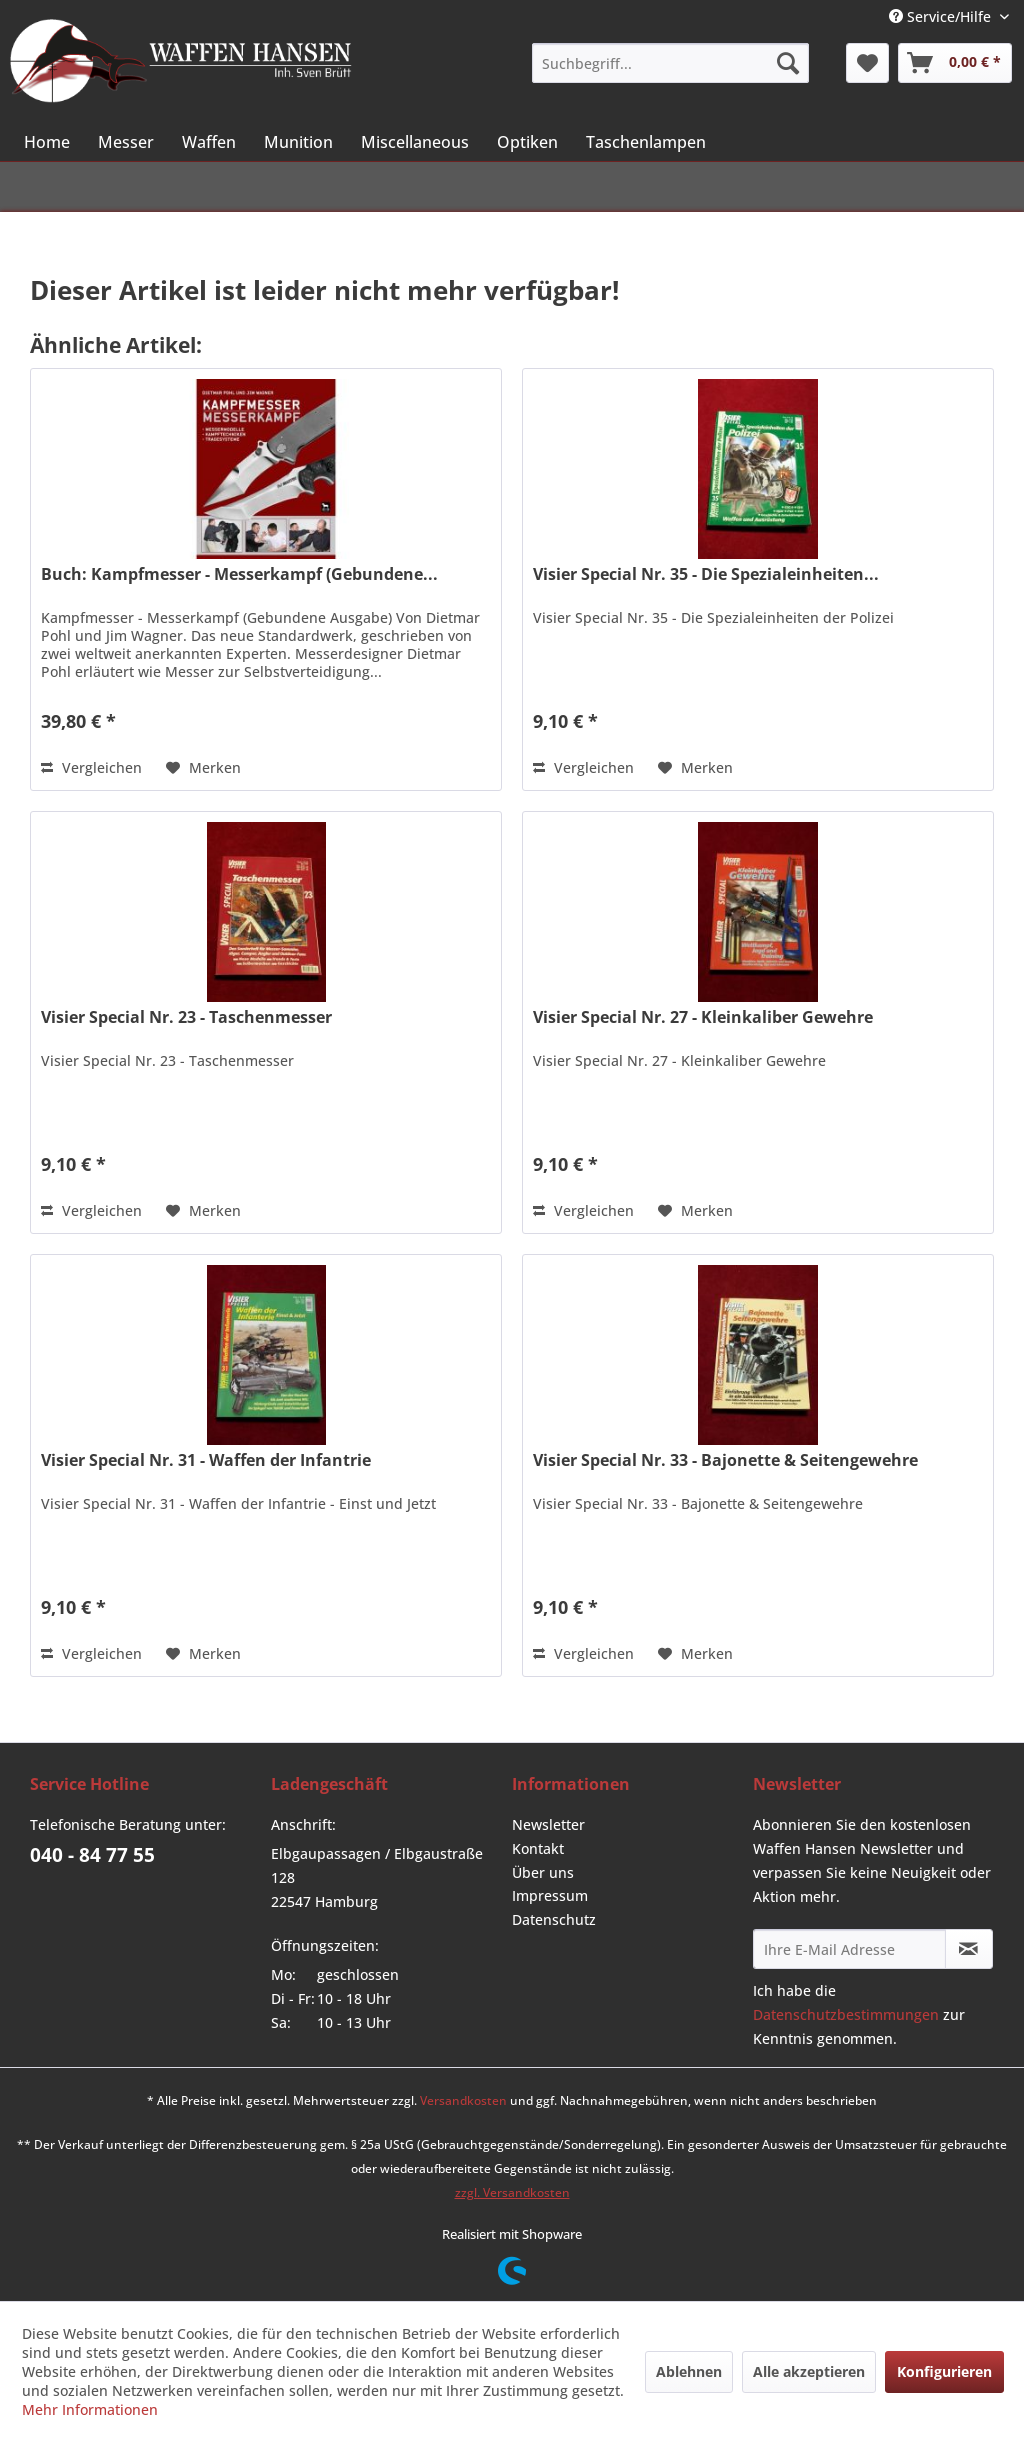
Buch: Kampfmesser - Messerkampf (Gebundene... (239, 574)
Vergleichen (91, 767)
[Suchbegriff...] (670, 63)
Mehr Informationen (90, 2409)
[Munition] (298, 142)
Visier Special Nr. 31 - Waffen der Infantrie (206, 1460)
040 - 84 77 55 (92, 1855)
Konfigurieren (944, 2371)
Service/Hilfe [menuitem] (942, 16)
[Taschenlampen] (646, 142)
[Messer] (126, 142)
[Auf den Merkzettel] (203, 768)
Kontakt (538, 1848)
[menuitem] (670, 63)
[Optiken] (527, 142)
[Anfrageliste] (955, 63)
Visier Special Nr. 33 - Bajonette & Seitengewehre (725, 1460)
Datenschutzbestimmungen (846, 2014)
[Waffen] (209, 142)
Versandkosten (463, 2100)
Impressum (550, 1895)
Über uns (543, 1872)
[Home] (47, 142)
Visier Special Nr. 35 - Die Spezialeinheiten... (706, 574)
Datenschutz (554, 1919)
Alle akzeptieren (809, 2371)
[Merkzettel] (867, 63)
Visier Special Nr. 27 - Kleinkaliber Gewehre (703, 1017)
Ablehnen (689, 2371)
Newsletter (548, 1824)
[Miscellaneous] (415, 142)
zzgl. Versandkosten (512, 2192)
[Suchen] (788, 63)
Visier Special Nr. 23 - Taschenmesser (186, 1017)
